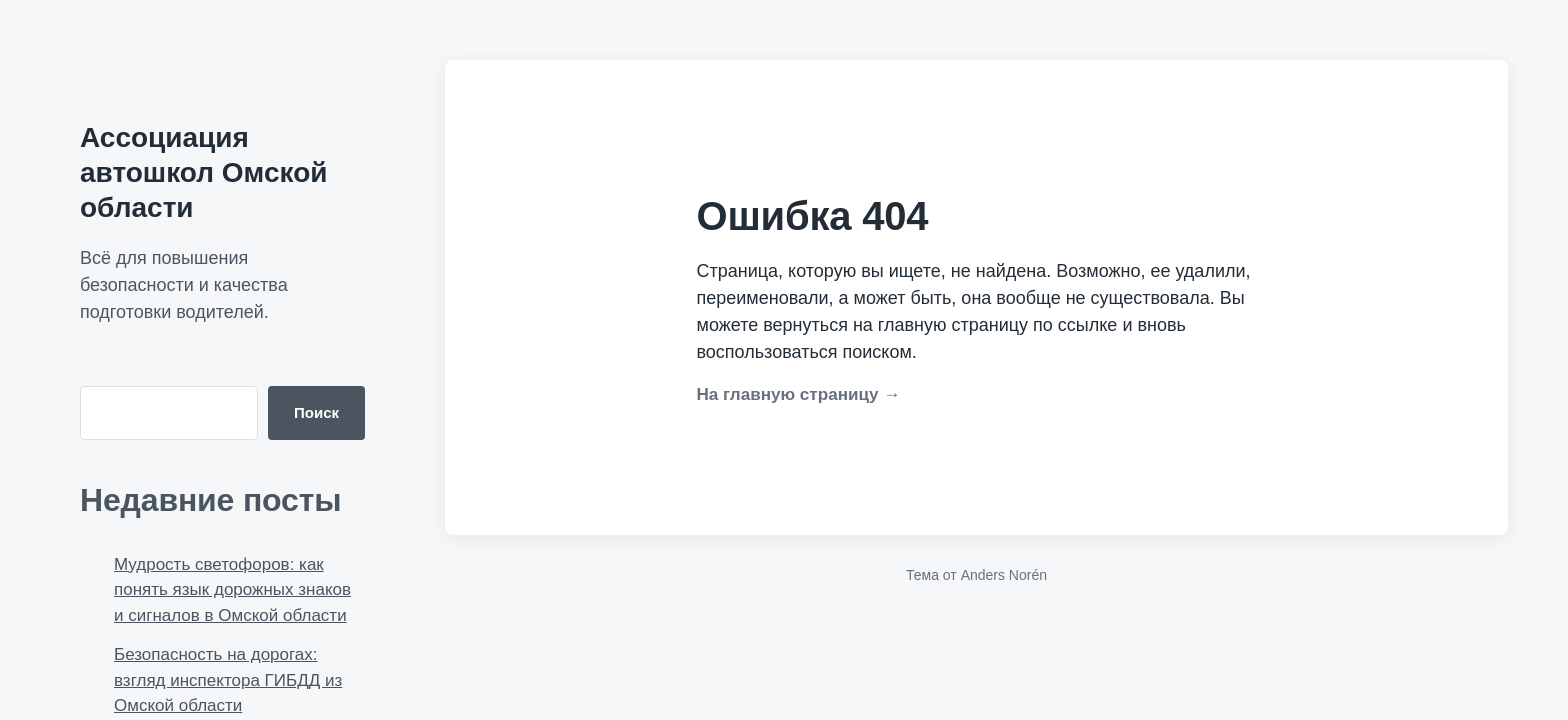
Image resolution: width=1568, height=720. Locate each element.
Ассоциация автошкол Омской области (203, 172)
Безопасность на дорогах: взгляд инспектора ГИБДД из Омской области (228, 680)
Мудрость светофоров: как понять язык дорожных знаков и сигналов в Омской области (232, 590)
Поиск (316, 412)
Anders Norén (1004, 575)
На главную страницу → (799, 394)
